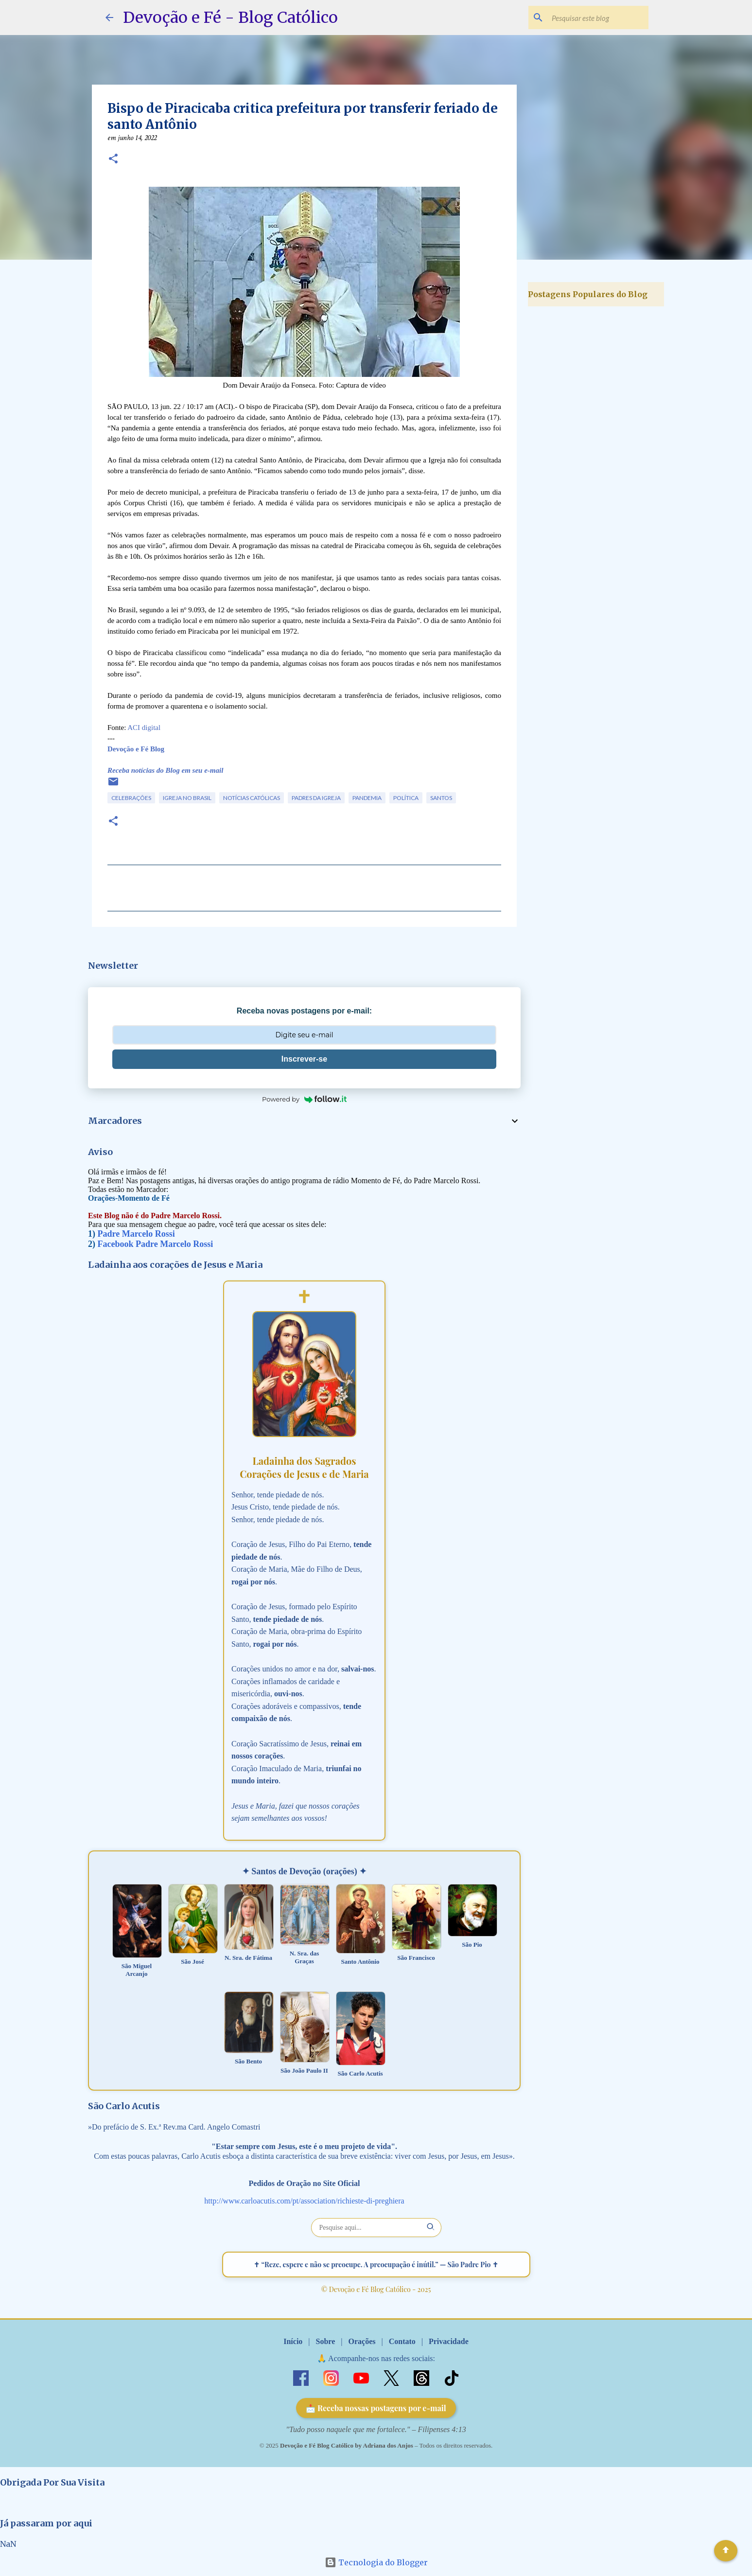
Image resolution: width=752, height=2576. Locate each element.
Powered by (304, 1099)
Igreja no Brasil (187, 797)
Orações (361, 2341)
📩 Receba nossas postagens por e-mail (376, 2408)
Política (406, 797)
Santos (441, 797)
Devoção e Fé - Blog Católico (230, 17)
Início (292, 2341)
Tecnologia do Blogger (376, 2562)
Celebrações (131, 797)
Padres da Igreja (316, 797)
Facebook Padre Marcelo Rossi (155, 1244)
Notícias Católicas (251, 797)
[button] (113, 160)
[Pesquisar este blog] (597, 17)
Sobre (325, 2341)
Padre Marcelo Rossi (136, 1234)
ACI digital (143, 727)
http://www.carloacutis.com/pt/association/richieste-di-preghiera (304, 2201)
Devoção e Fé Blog (135, 749)
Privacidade (449, 2341)
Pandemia (367, 797)
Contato (402, 2341)
